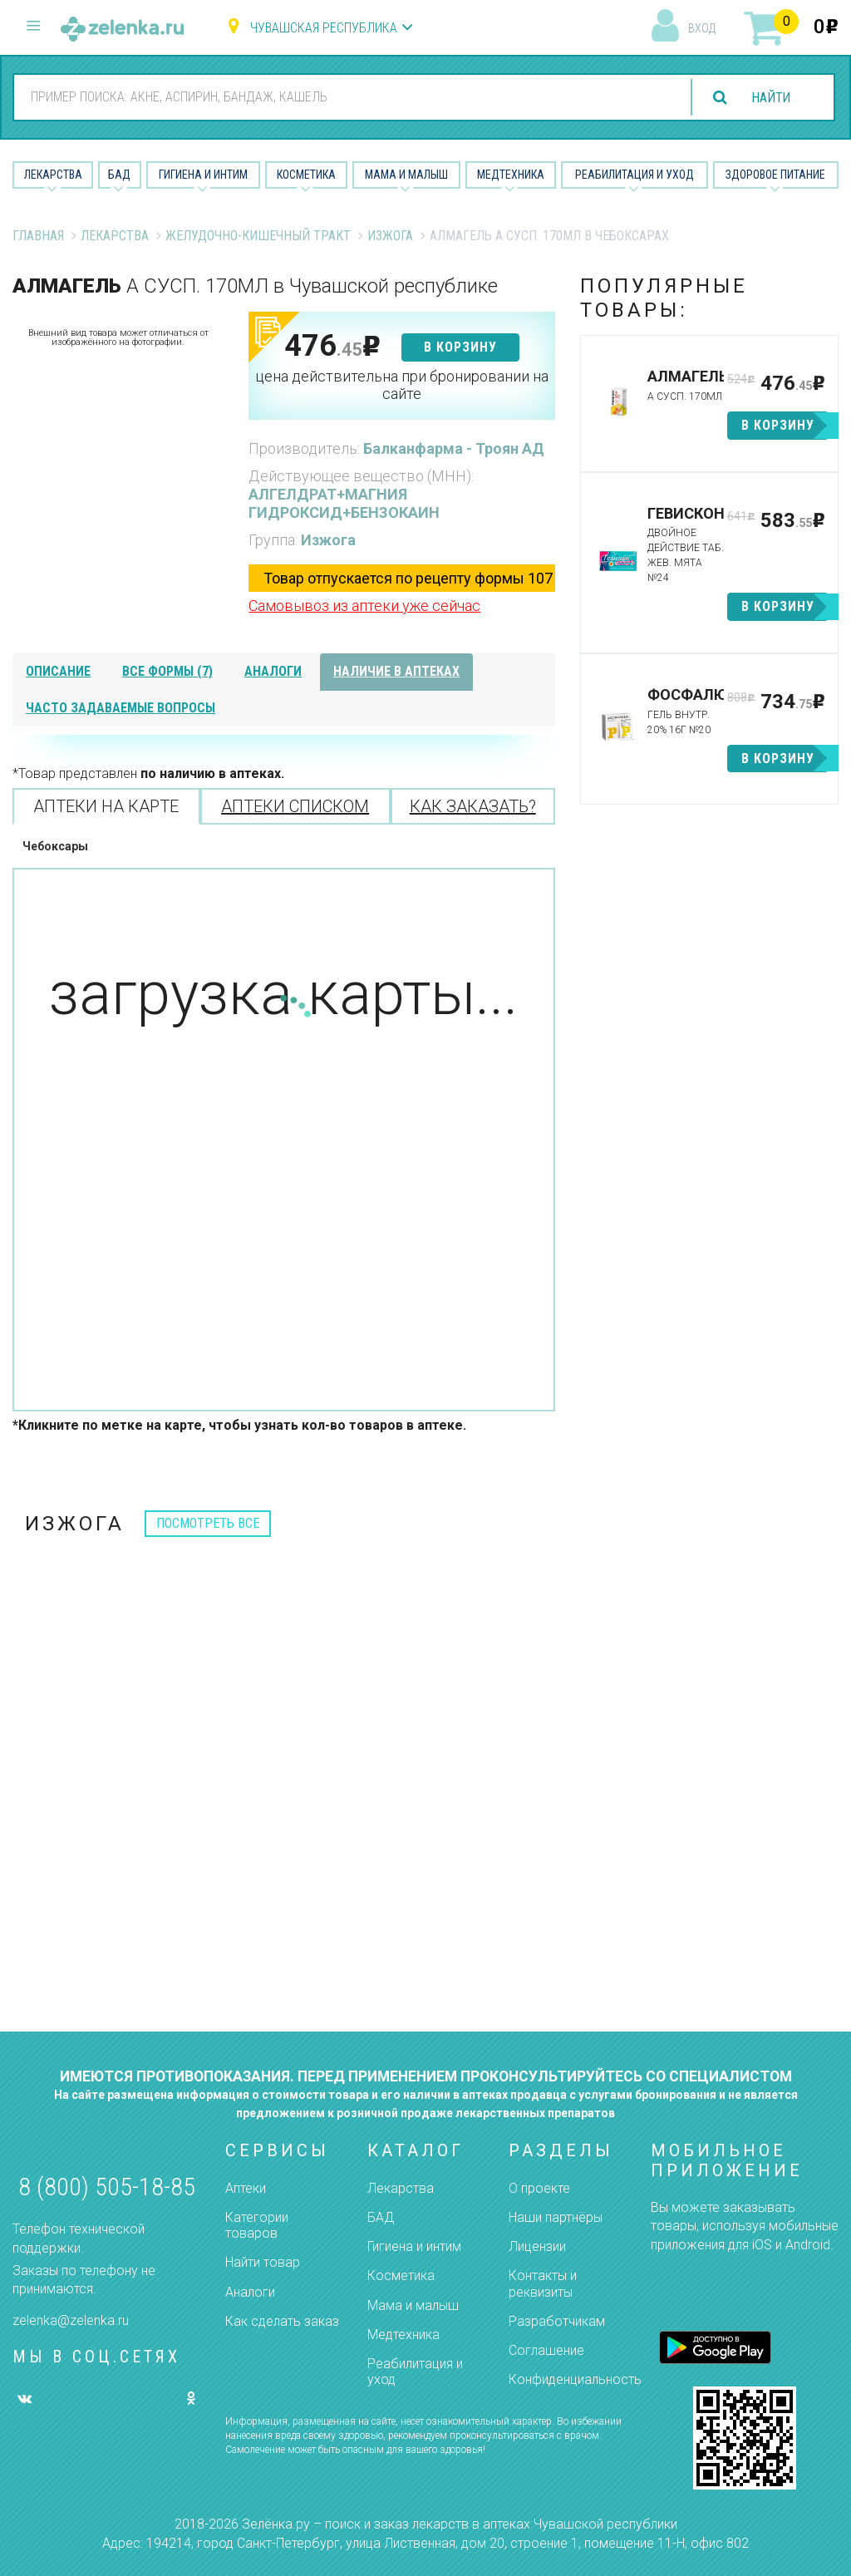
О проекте (539, 2188)
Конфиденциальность (575, 2379)
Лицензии (537, 2246)
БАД (119, 174)
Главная (38, 236)
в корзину (460, 347)
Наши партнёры (556, 2217)
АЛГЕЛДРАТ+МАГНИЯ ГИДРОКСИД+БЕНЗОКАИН (344, 503)
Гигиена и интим (414, 2246)
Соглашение (546, 2350)
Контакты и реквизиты (543, 2283)
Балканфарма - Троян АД (453, 448)
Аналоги (250, 2292)
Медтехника (510, 174)
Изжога (390, 236)
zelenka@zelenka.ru (70, 2320)
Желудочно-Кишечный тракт (258, 236)
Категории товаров (256, 2225)
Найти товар (262, 2262)
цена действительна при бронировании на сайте (401, 385)
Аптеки (245, 2188)
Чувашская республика (323, 28)
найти (770, 98)
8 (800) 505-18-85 (106, 2186)
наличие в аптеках (396, 671)
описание (58, 671)
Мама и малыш (406, 174)
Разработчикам (557, 2321)
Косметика (306, 174)
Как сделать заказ (282, 2321)
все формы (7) (167, 671)
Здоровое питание (775, 174)
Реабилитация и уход (634, 174)
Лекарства (53, 174)
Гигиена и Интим (203, 174)
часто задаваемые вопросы (120, 708)
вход (702, 28)
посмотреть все (207, 1523)
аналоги (273, 671)
